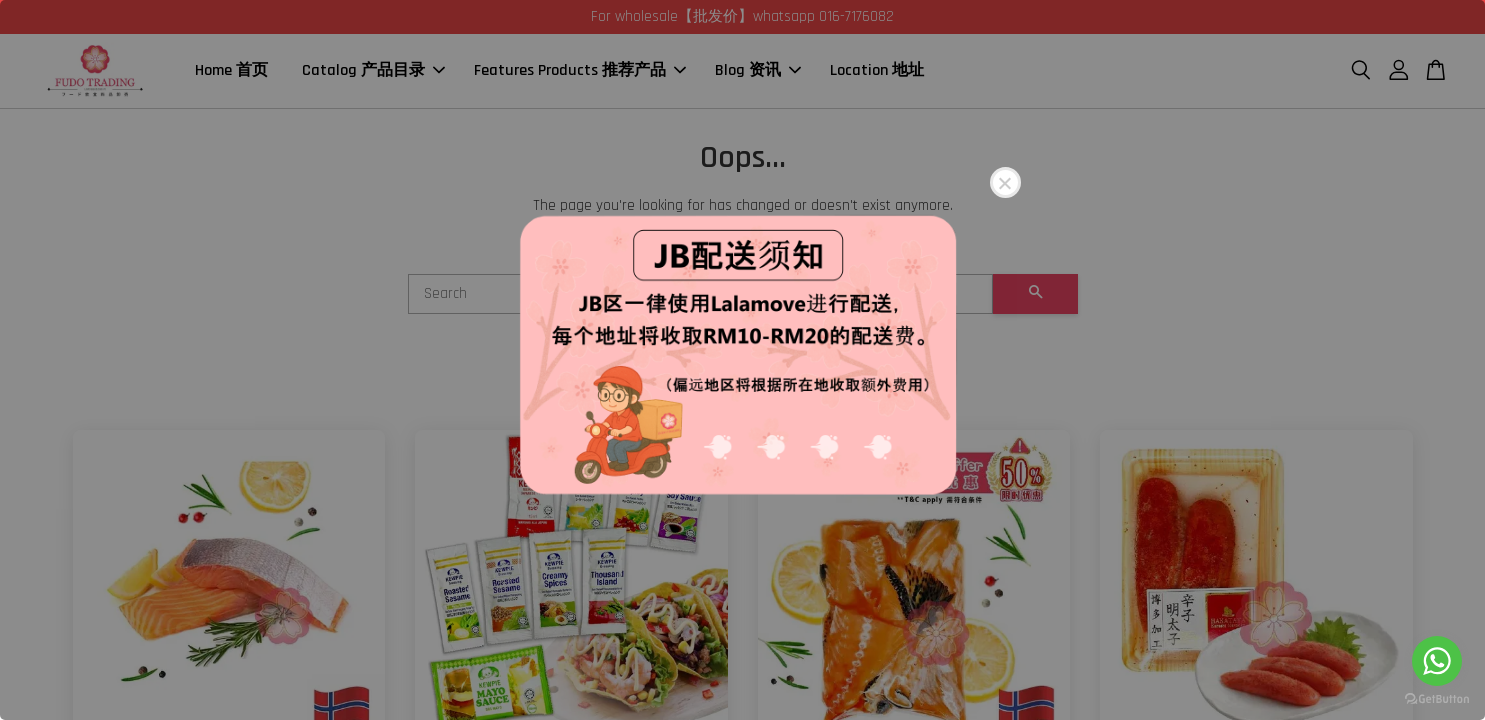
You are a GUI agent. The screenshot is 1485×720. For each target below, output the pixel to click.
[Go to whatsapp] (1437, 661)
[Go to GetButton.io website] (1437, 699)
